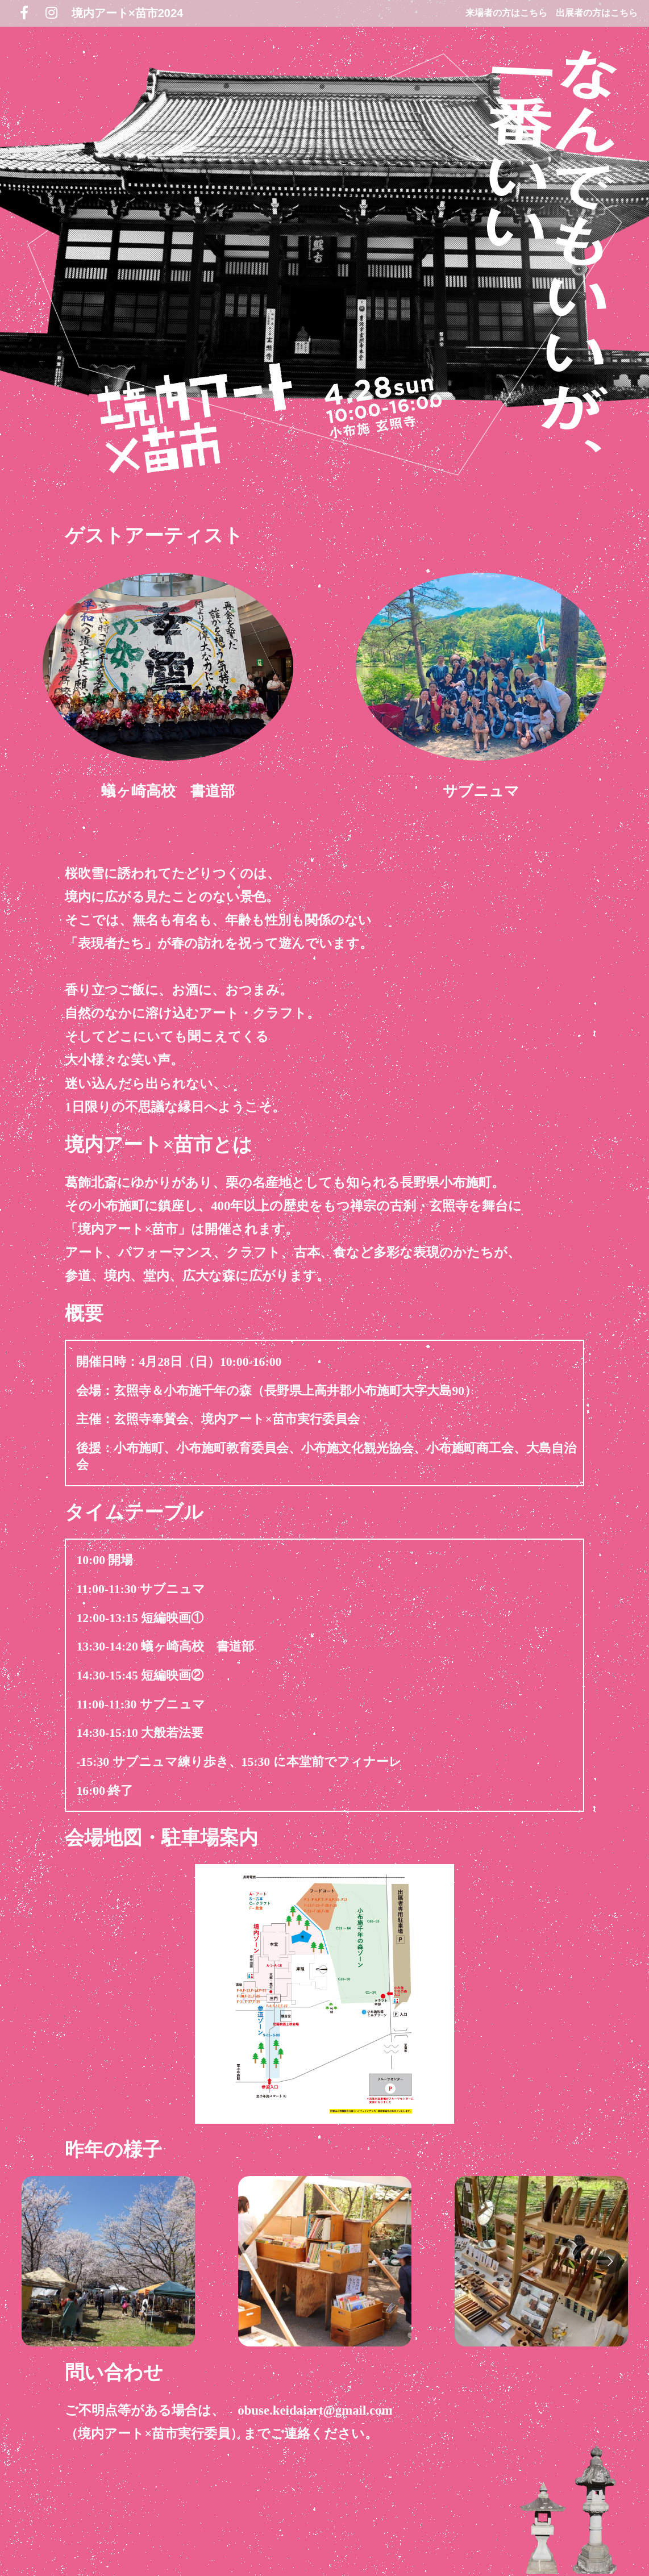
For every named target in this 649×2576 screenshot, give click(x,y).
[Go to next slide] (610, 2261)
